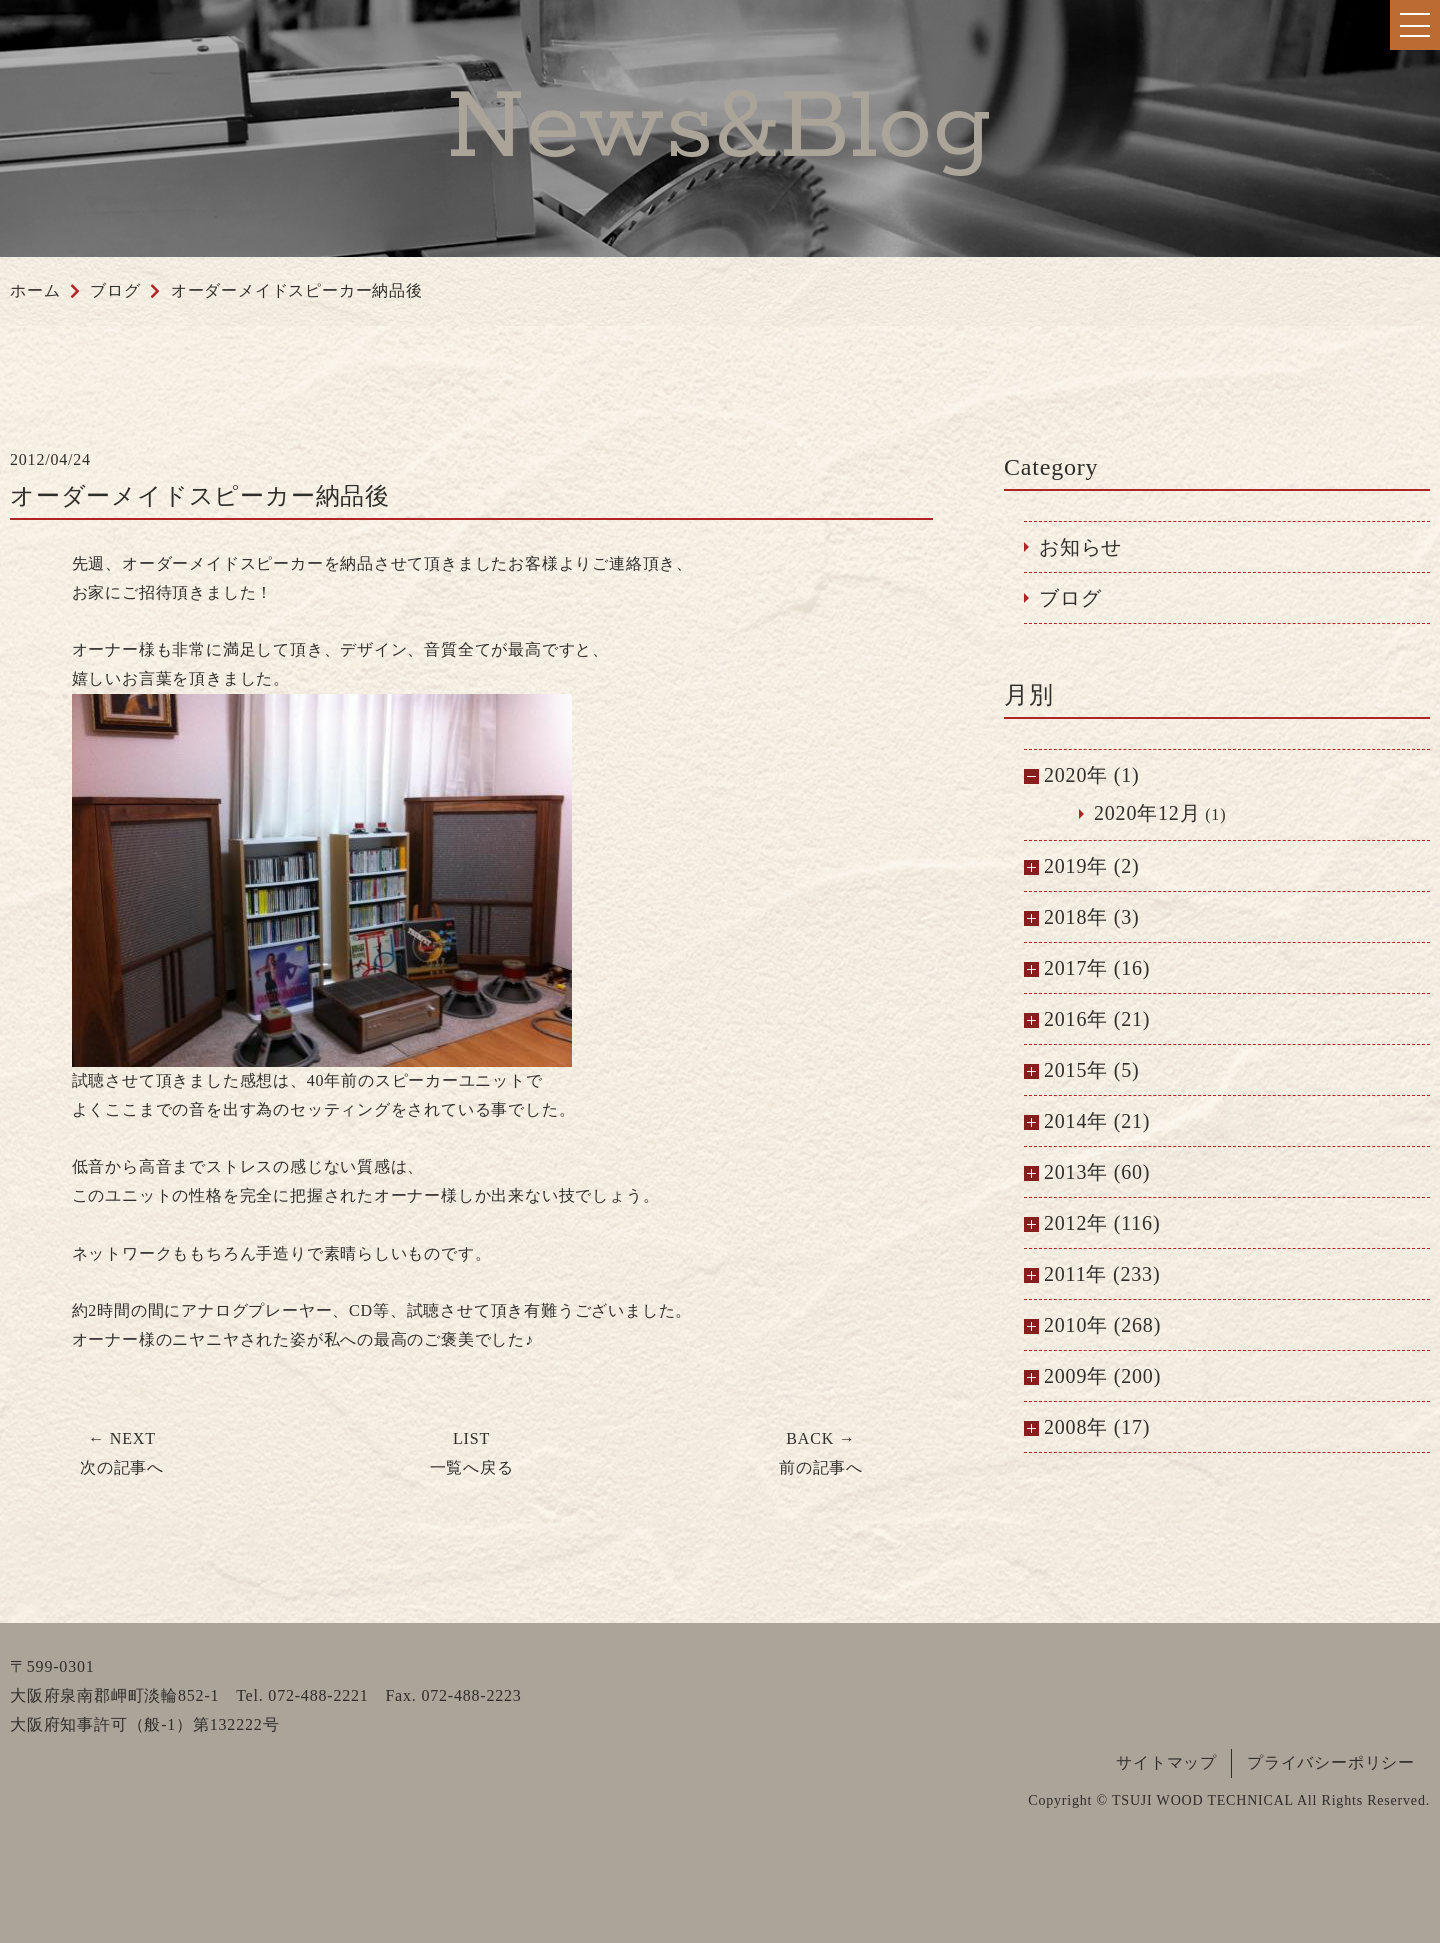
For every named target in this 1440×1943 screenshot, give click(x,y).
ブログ (1070, 598)
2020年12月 (1147, 813)
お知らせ (1080, 547)
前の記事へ (821, 1453)
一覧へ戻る (472, 1453)
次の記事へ (122, 1453)
